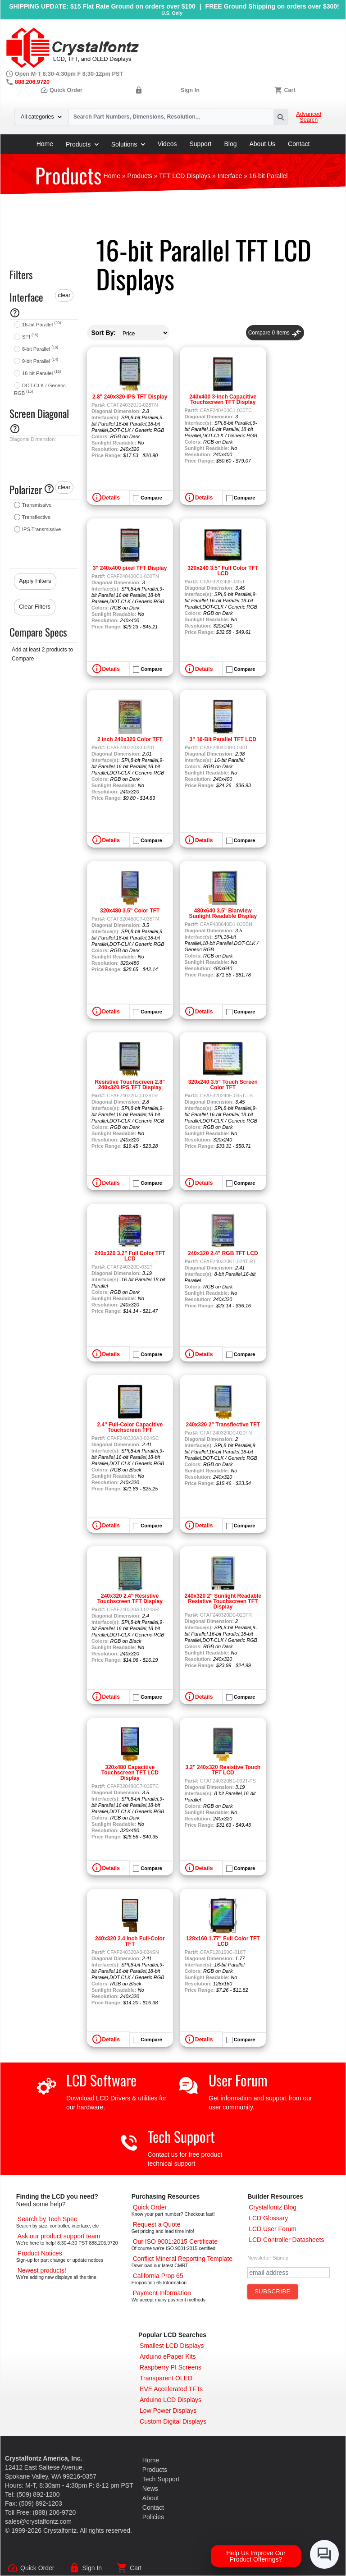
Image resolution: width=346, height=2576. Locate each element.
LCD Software (101, 2079)
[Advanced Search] (47, 2219)
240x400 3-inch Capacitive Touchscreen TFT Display (222, 399)
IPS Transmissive (41, 529)
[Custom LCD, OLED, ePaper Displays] (173, 2421)
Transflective (36, 517)
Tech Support (181, 2136)
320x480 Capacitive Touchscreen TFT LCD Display (130, 1773)
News (150, 2488)
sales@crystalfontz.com (38, 2521)
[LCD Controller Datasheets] (286, 2239)
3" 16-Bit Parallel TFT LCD (223, 739)
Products (82, 144)
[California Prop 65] (158, 2275)
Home (44, 144)
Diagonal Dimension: (32, 439)
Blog (230, 144)
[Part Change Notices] (40, 2253)
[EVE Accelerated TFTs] (171, 2389)
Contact (299, 144)
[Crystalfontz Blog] (272, 2207)
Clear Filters (34, 606)
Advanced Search (308, 117)
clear (64, 295)
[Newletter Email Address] (288, 2272)
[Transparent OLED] (166, 2378)
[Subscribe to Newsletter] (272, 2291)
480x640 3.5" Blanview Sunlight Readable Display (223, 913)
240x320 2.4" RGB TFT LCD (223, 1253)
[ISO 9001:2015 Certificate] (175, 2241)
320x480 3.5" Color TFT (129, 910)
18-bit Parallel (41, 373)
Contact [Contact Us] (153, 2507)
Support (200, 144)
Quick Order (61, 90)
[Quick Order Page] (150, 2207)
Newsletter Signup (267, 2257)
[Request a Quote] (157, 2224)
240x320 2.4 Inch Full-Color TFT (130, 1941)
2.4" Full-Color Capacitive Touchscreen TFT (130, 1427)
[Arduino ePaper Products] (168, 2356)
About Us (263, 144)
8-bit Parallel (40, 349)
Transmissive (36, 505)
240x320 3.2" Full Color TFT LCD (130, 1256)
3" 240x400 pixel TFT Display (130, 568)
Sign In (190, 90)
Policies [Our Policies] (153, 2517)
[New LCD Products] (42, 2270)
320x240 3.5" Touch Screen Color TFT (223, 1084)
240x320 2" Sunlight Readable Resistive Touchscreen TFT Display (223, 1601)
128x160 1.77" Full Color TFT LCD (223, 1941)
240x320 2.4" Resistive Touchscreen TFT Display (130, 1598)
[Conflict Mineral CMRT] (183, 2258)
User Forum (238, 2079)
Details (111, 497)
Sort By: (103, 332)
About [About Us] (150, 2498)
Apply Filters (35, 581)
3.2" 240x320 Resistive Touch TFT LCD (222, 1770)
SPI (30, 336)
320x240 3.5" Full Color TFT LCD (222, 570)
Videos (167, 144)
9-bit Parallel (40, 361)
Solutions (128, 144)
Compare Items (275, 333)
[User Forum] (272, 2228)
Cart (289, 90)
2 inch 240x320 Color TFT (130, 739)
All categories (41, 117)
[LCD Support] (59, 2236)
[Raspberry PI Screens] (170, 2367)
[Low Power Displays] (168, 2410)
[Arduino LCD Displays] (170, 2399)
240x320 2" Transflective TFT (223, 1424)
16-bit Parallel (41, 324)
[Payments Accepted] (162, 2292)
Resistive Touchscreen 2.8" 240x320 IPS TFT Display (130, 1084)
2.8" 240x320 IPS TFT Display (129, 396)
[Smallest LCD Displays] (172, 2345)
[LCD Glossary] (268, 2218)
